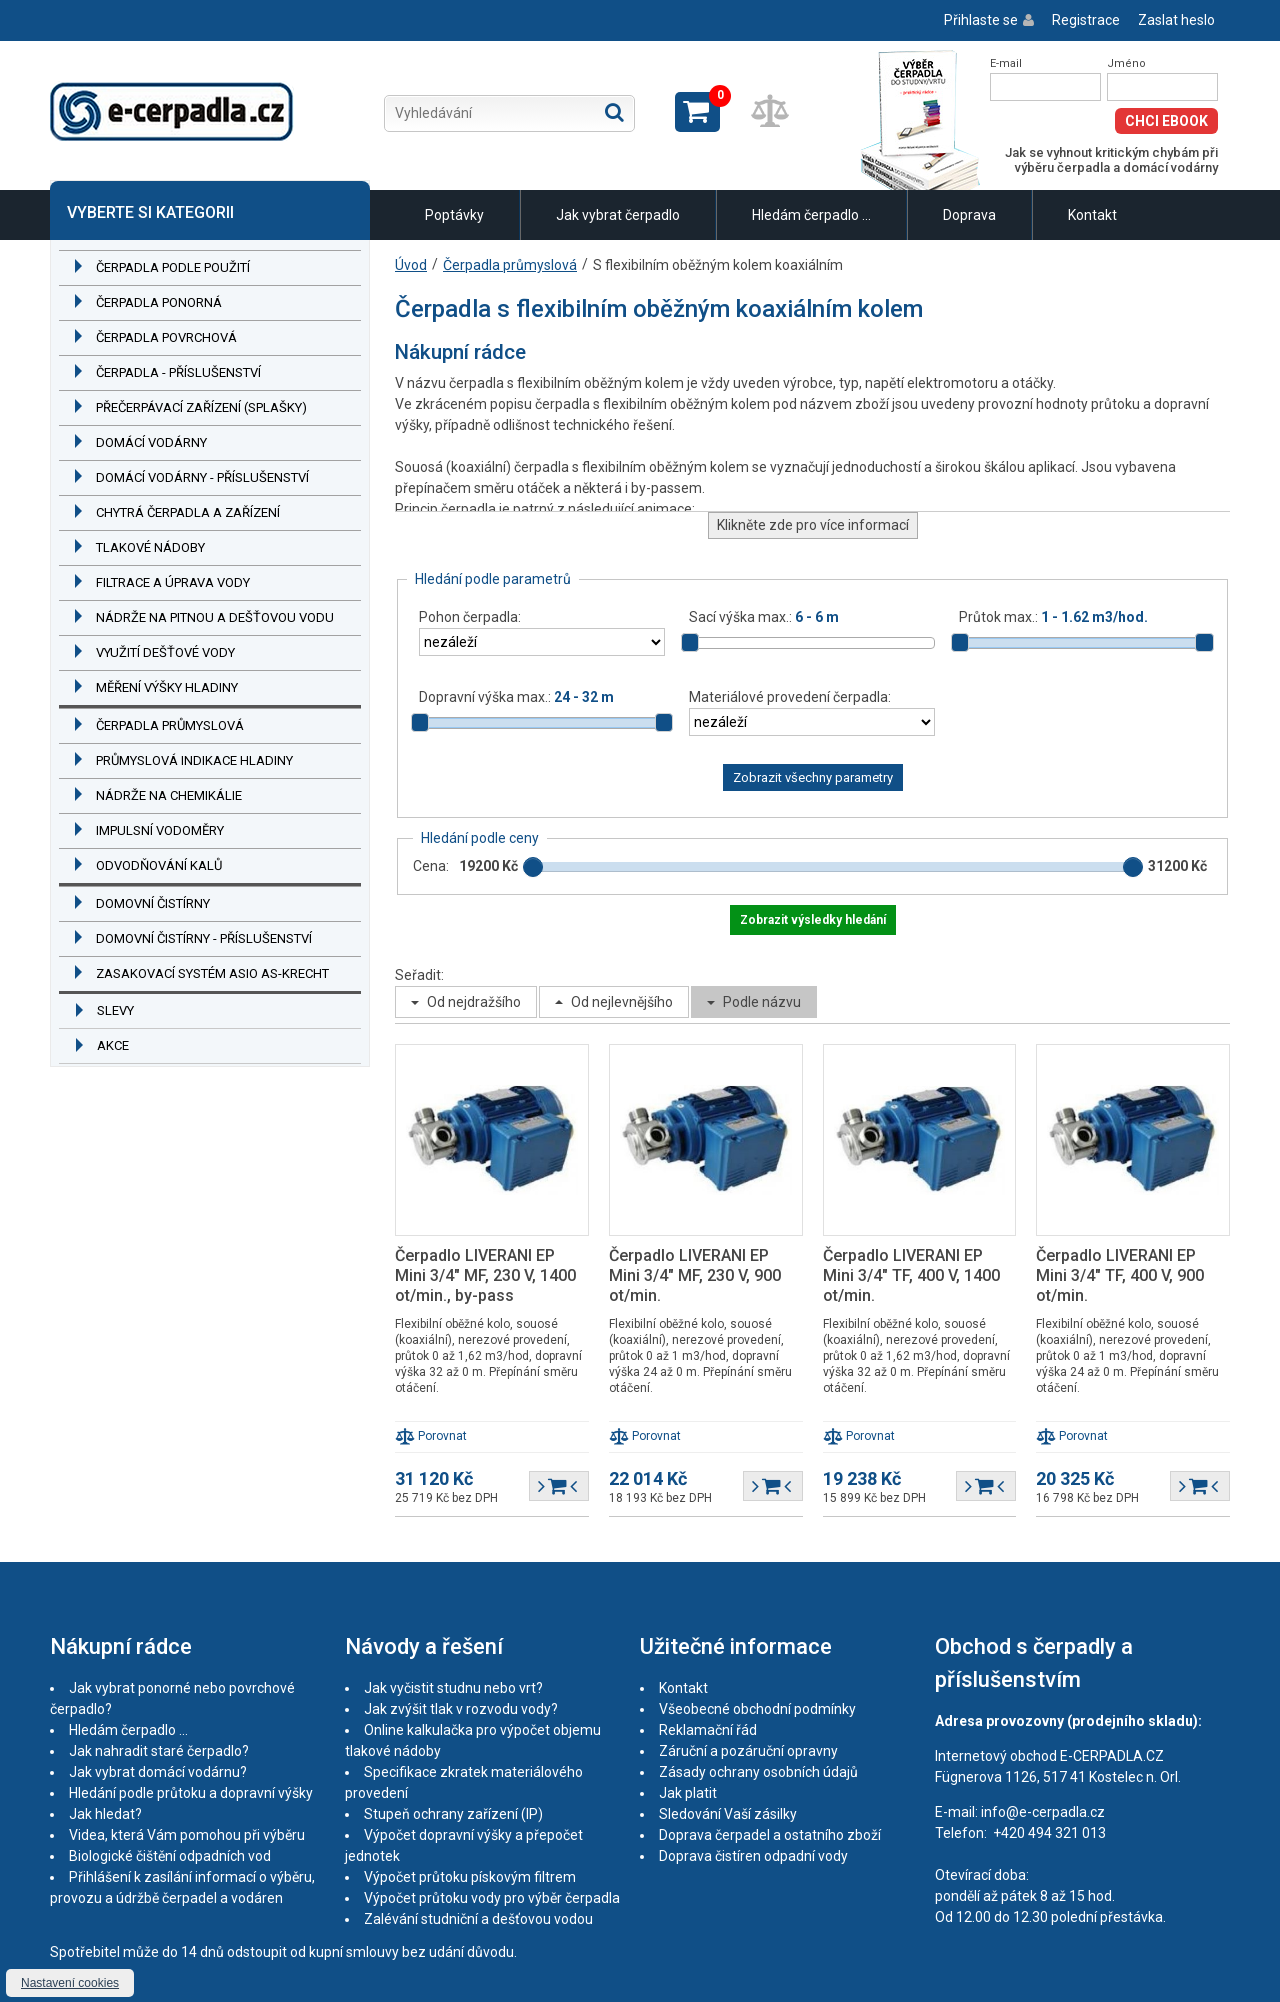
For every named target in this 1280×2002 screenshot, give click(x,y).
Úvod (411, 265)
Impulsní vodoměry (160, 830)
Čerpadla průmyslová (170, 725)
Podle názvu (762, 1002)
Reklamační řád (708, 1730)
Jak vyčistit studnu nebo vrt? (453, 1688)
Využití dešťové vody (165, 652)
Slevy (115, 1010)
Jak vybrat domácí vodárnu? (158, 1772)
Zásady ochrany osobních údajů (758, 1772)
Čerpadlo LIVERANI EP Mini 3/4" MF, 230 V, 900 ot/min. (695, 1275)
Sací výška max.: (764, 617)
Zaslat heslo (1176, 20)
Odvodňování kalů (159, 865)
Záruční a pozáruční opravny (748, 1751)
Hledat (614, 112)
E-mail (1006, 63)
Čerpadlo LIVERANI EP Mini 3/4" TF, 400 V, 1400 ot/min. (911, 1275)
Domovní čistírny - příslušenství (204, 938)
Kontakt (1092, 215)
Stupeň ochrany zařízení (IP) (453, 1814)
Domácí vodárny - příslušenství (202, 477)
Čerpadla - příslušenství (178, 372)
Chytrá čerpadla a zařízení (188, 512)
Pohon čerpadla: (470, 617)
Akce (113, 1045)
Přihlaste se (981, 20)
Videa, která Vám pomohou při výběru (187, 1835)
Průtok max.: (1053, 617)
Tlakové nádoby (150, 547)
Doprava (969, 215)
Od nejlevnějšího (622, 1002)
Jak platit (688, 1793)
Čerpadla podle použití (173, 267)
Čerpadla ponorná (159, 302)
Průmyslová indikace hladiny (194, 760)
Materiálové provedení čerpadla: (790, 697)
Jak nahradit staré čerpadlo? (159, 1751)
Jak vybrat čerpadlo (618, 215)
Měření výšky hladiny (167, 687)
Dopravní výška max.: (516, 697)
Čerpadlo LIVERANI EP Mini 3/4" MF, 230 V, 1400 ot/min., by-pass (485, 1275)
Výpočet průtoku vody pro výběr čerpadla (492, 1898)
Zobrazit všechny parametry (813, 777)
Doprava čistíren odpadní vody (753, 1856)
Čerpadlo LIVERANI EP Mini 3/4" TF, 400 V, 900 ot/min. (1120, 1275)
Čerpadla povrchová (166, 337)
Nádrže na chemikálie (169, 795)
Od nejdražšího (474, 1002)
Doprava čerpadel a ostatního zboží (770, 1835)
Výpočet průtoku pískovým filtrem (470, 1877)
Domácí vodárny (151, 442)
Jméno (1126, 63)
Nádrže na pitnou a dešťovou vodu (215, 617)
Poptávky (454, 215)
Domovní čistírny (153, 903)
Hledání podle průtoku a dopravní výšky (191, 1793)
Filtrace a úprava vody (173, 582)
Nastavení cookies (70, 1983)
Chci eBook (1166, 121)
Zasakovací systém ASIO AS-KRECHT (212, 973)
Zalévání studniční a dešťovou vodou (478, 1919)
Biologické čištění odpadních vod (170, 1856)
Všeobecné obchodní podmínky (757, 1709)
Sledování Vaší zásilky (728, 1814)
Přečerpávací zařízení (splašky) (201, 407)
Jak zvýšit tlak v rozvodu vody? (461, 1709)
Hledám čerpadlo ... (811, 215)
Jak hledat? (105, 1814)
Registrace (1086, 20)
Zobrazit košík (697, 112)
